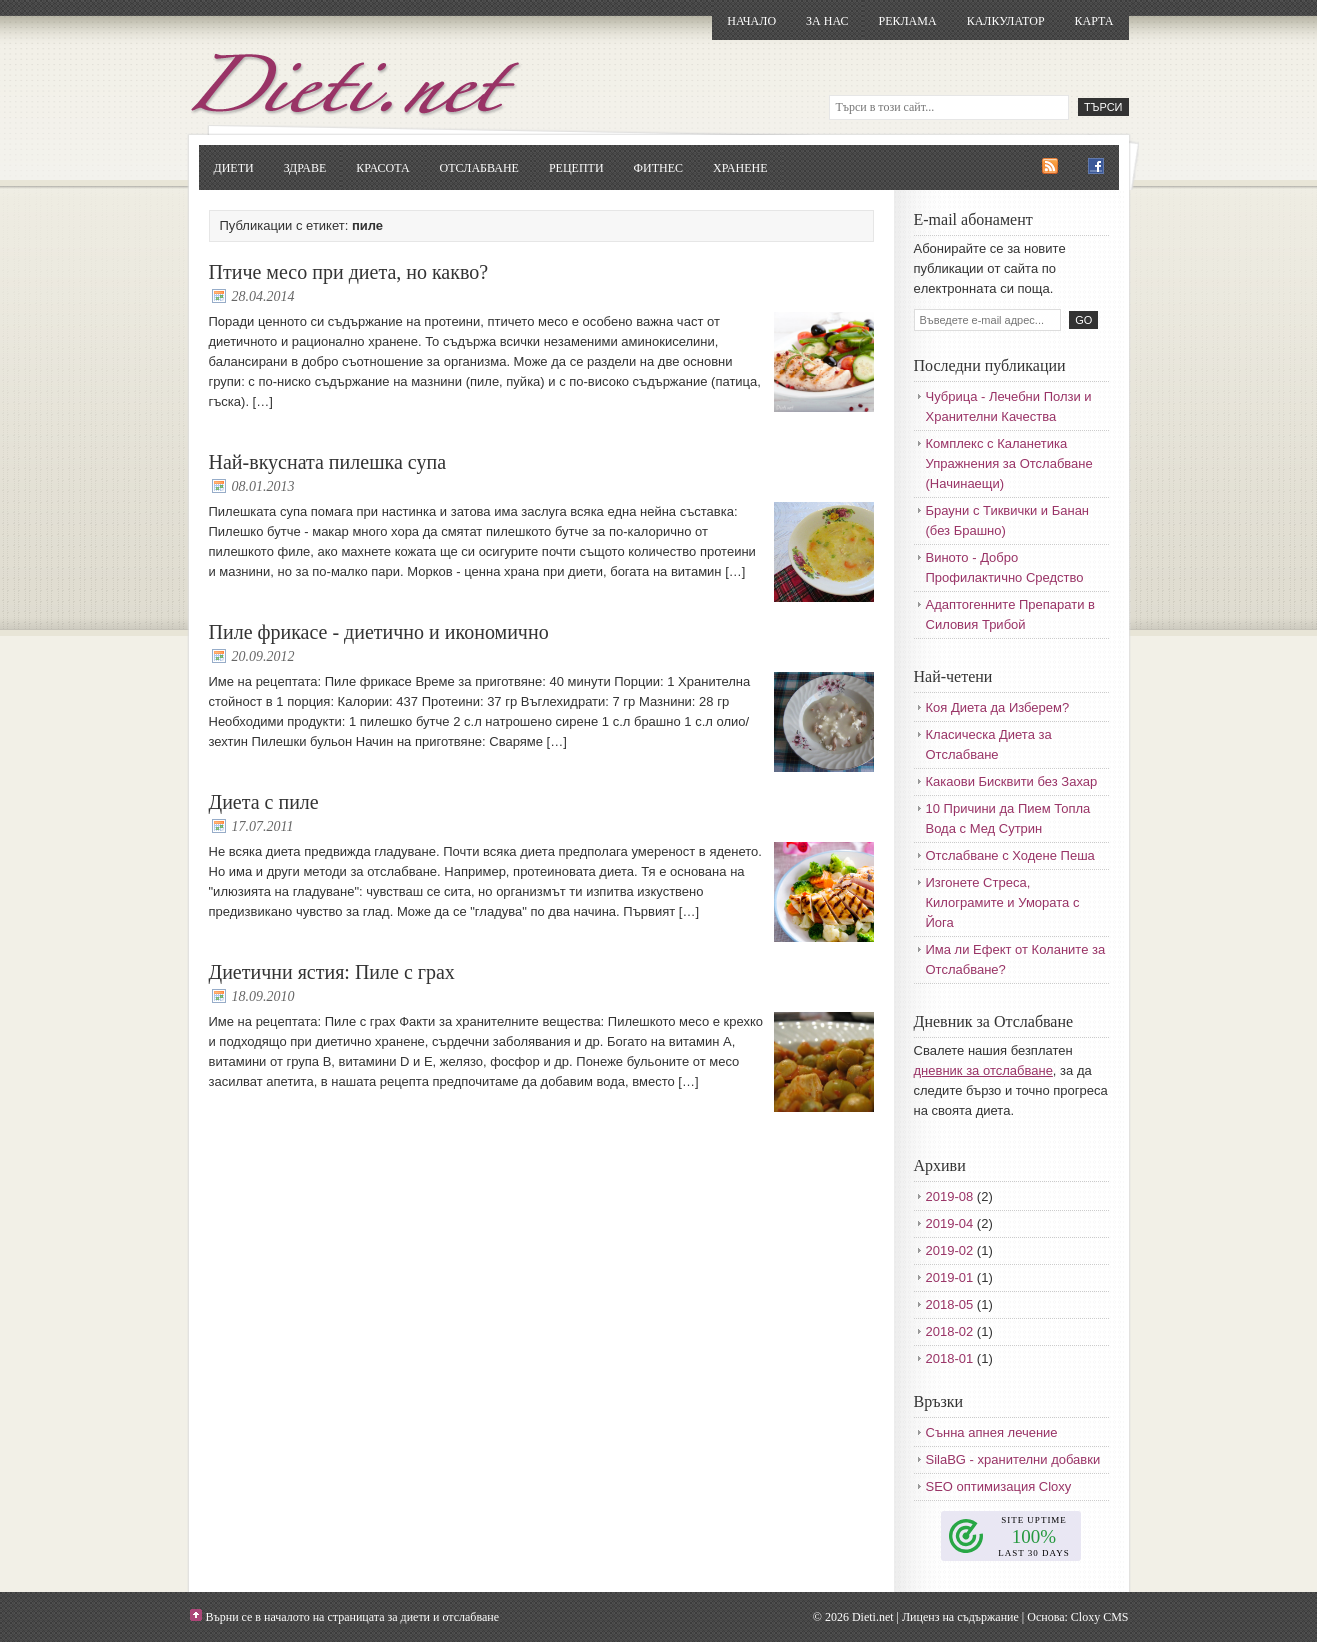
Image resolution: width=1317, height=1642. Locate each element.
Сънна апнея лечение (992, 1432)
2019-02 (950, 1250)
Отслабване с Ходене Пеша (1010, 855)
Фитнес (658, 168)
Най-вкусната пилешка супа (328, 462)
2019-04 (950, 1223)
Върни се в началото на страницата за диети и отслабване (353, 1617)
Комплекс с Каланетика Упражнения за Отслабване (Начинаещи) (1009, 463)
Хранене (740, 168)
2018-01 (950, 1358)
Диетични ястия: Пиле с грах (332, 972)
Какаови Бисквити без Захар (1012, 781)
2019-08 (950, 1196)
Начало (751, 21)
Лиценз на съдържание (960, 1617)
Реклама (907, 21)
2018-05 (950, 1304)
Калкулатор (1006, 21)
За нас (827, 21)
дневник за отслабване (983, 1070)
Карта (1094, 21)
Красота (382, 168)
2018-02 (950, 1331)
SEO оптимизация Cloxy (999, 1486)
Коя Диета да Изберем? (998, 707)
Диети (234, 168)
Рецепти (576, 168)
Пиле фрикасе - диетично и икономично (379, 632)
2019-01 (950, 1277)
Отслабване (479, 168)
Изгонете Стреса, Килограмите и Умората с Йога (1003, 902)
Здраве (305, 168)
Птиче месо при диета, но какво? (349, 272)
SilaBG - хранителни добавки (1013, 1459)
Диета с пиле (264, 802)
